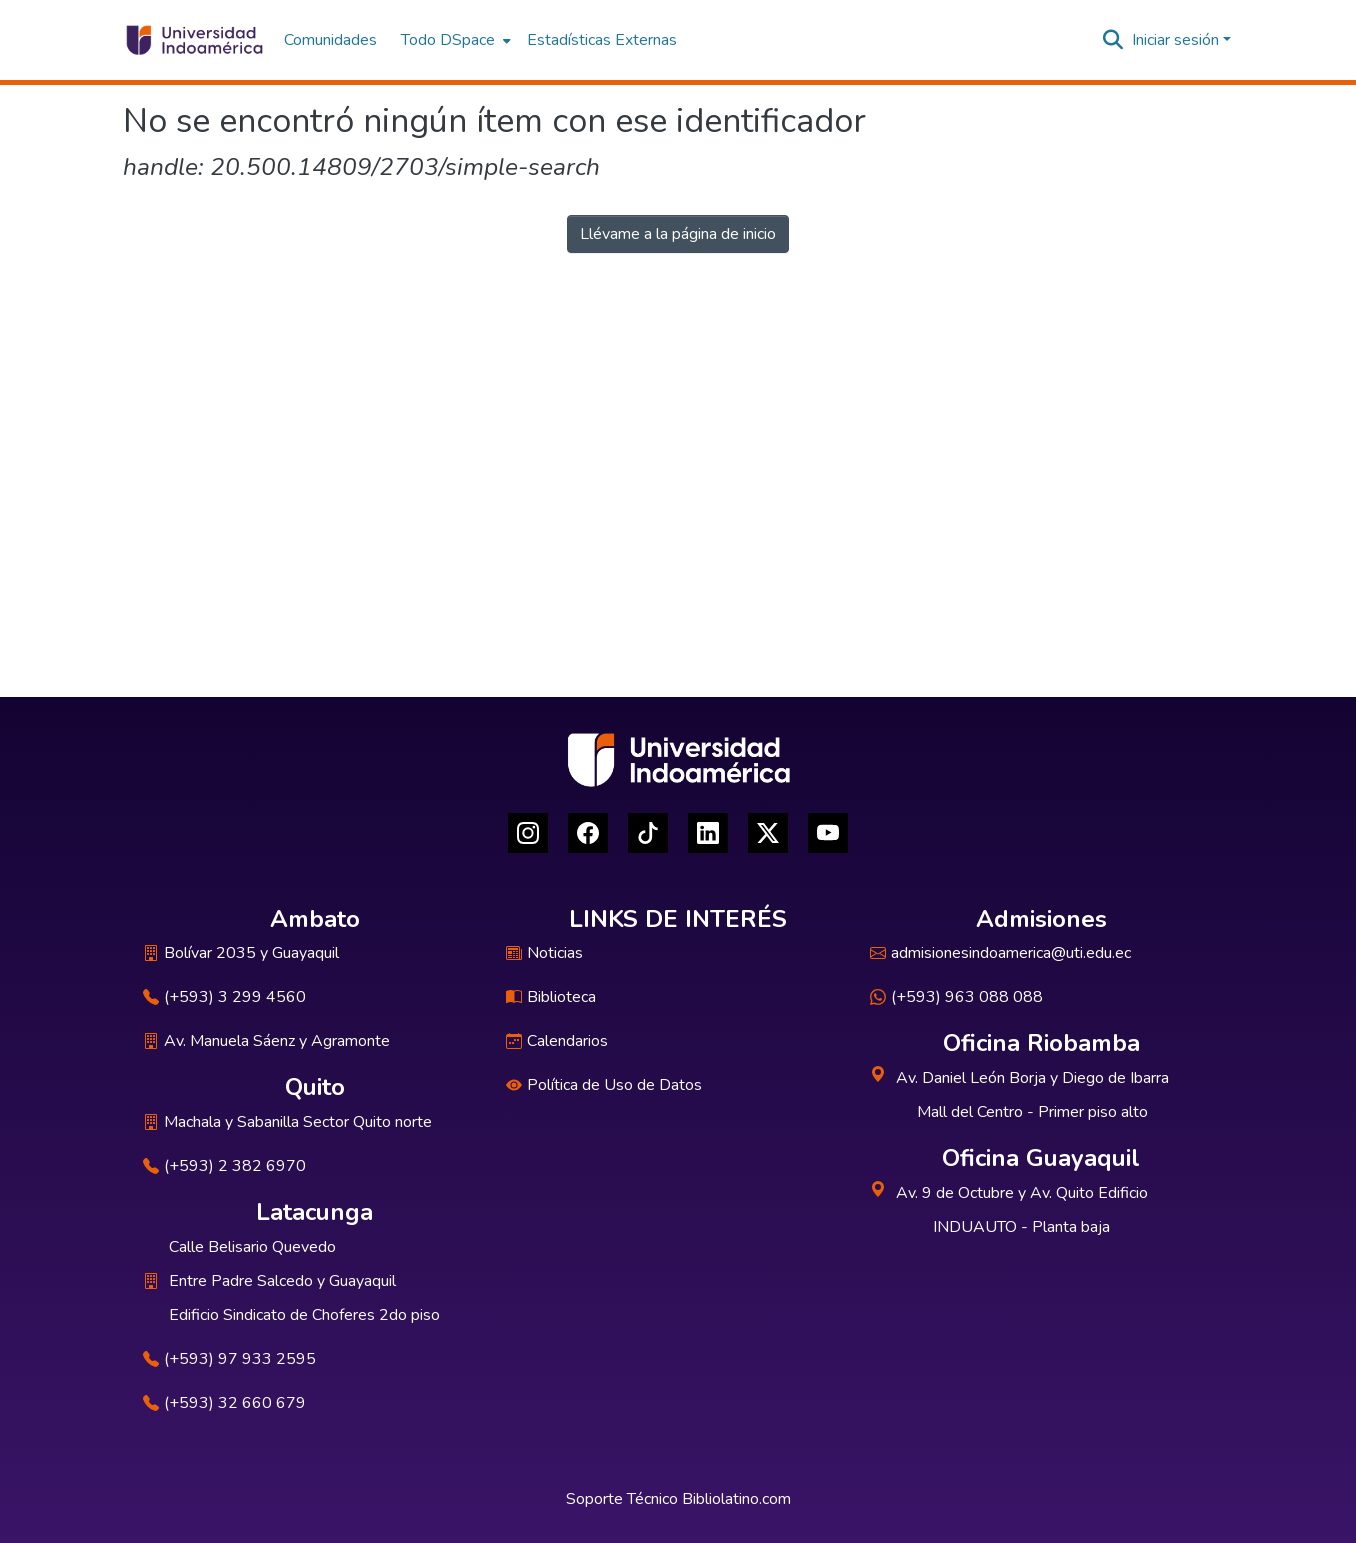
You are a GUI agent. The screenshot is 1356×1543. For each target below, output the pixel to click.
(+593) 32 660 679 (224, 1403)
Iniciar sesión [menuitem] (1175, 40)
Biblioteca (551, 997)
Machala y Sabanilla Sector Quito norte (287, 1122)
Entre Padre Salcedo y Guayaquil (282, 1281)
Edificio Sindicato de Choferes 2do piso (304, 1315)
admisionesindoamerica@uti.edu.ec (1000, 953)
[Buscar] (1113, 40)
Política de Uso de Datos (604, 1085)
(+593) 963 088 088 (956, 997)
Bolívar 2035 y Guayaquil (241, 953)
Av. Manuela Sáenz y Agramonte (266, 1041)
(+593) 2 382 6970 (224, 1166)
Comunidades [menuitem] (330, 40)
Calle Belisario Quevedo (252, 1247)
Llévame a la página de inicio (678, 234)
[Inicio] (193, 40)
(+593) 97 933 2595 (229, 1359)
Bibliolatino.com (736, 1499)
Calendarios (557, 1041)
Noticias (544, 953)
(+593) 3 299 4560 (224, 997)
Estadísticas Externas (602, 40)
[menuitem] (454, 40)
